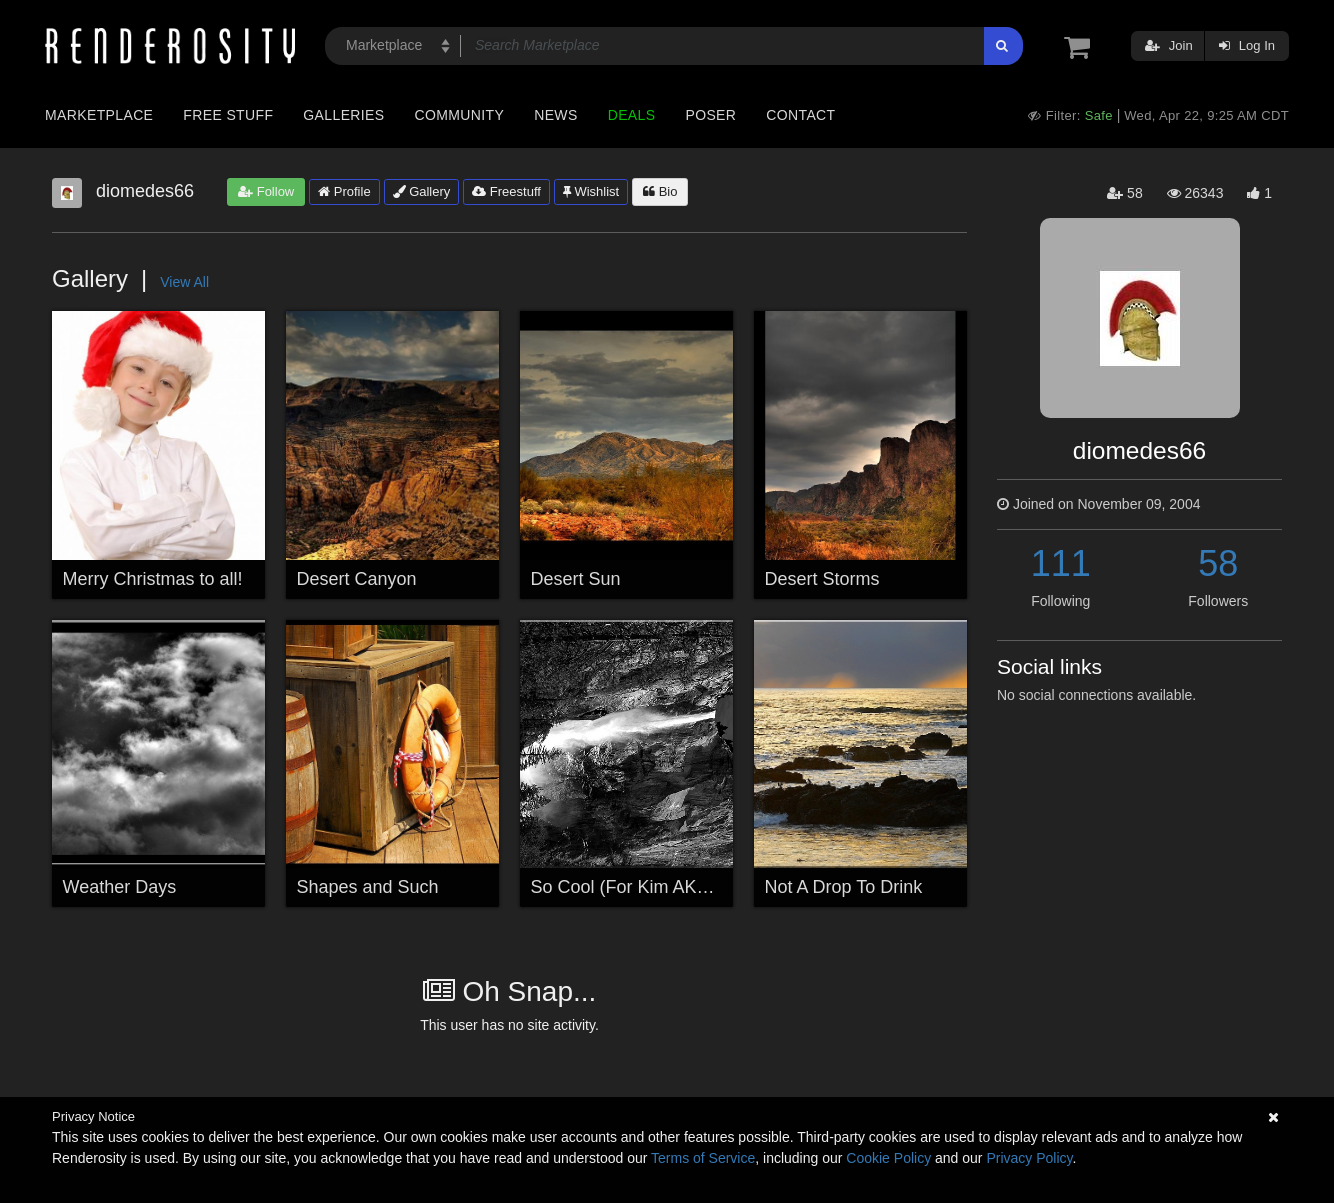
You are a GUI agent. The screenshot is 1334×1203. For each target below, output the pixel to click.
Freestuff (506, 191)
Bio (660, 191)
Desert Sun (576, 579)
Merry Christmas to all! (153, 579)
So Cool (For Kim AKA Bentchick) (664, 887)
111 (1061, 563)
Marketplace (99, 115)
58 (1218, 563)
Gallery (422, 191)
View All (184, 282)
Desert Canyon (357, 579)
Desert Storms (822, 579)
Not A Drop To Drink (844, 887)
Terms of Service (703, 1158)
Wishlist (591, 191)
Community (460, 115)
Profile (344, 191)
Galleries (343, 115)
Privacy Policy (1029, 1158)
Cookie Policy (888, 1158)
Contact (800, 115)
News (555, 115)
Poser (710, 115)
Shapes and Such (368, 887)
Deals (632, 115)
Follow (266, 191)
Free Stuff (228, 115)
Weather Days (120, 887)
